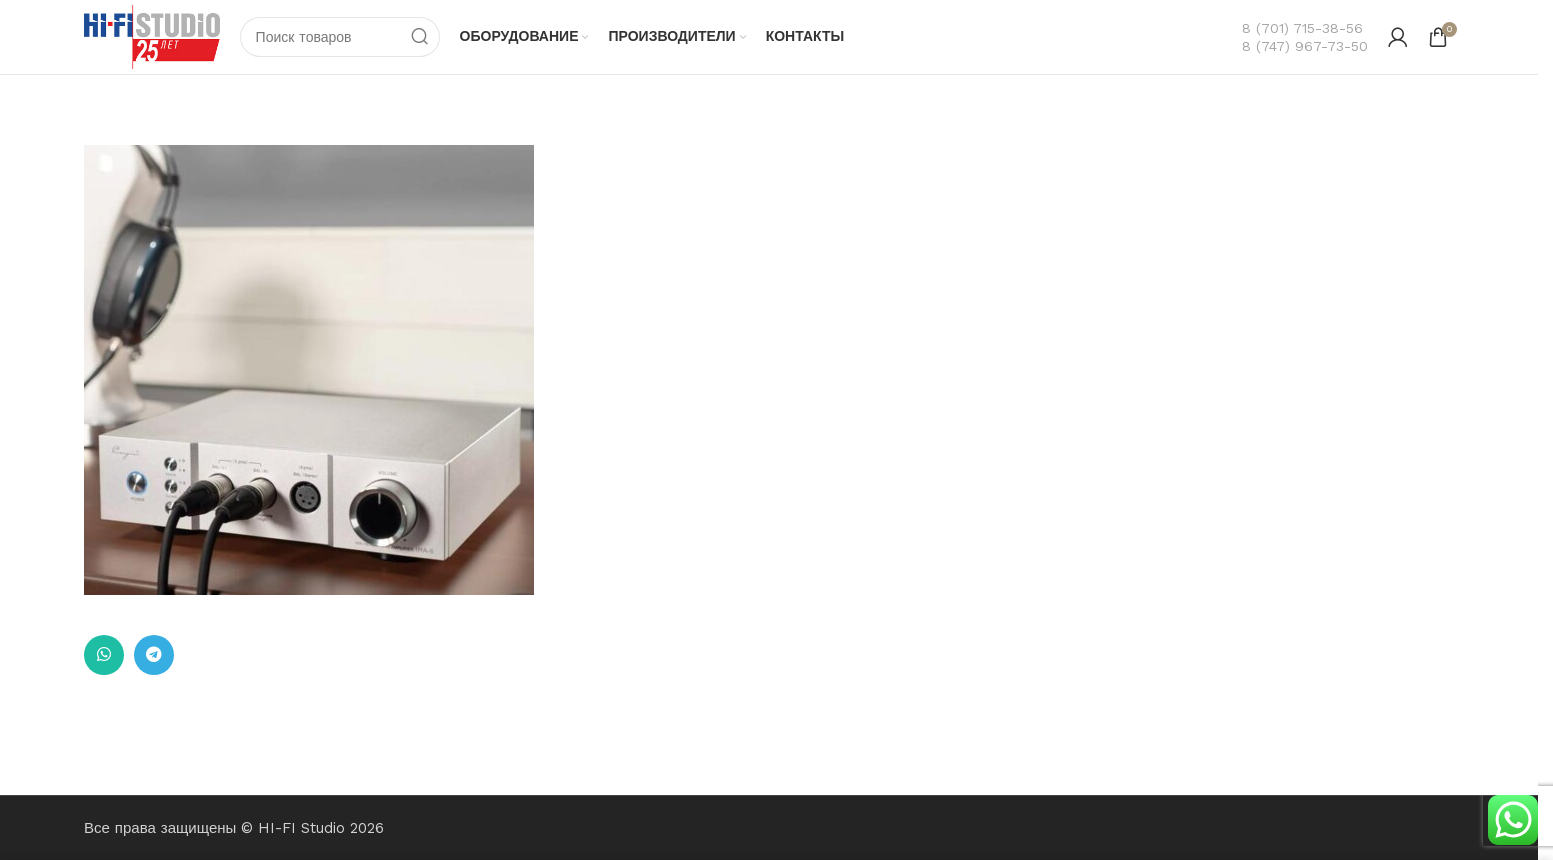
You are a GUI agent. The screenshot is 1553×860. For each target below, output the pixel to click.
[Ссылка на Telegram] (154, 655)
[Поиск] (340, 37)
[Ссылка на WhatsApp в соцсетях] (104, 655)
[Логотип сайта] (152, 36)
